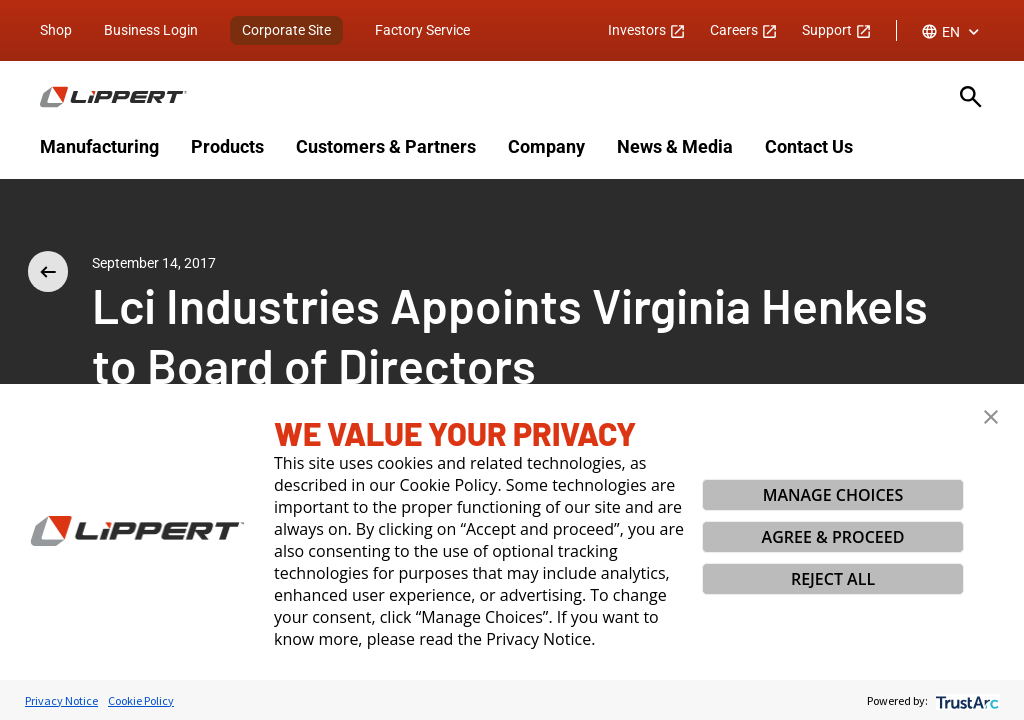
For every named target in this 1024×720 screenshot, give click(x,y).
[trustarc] (965, 700)
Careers (744, 30)
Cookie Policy (141, 700)
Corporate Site (286, 30)
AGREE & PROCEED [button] (833, 537)
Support (837, 30)
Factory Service (422, 30)
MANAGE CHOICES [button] (833, 495)
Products (227, 146)
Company (546, 146)
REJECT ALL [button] (833, 579)
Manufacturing (99, 146)
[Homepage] (488, 97)
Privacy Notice (61, 700)
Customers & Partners (386, 146)
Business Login (151, 30)
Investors (647, 30)
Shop (56, 30)
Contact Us (809, 146)
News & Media (675, 146)
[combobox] (952, 32)
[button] (991, 417)
